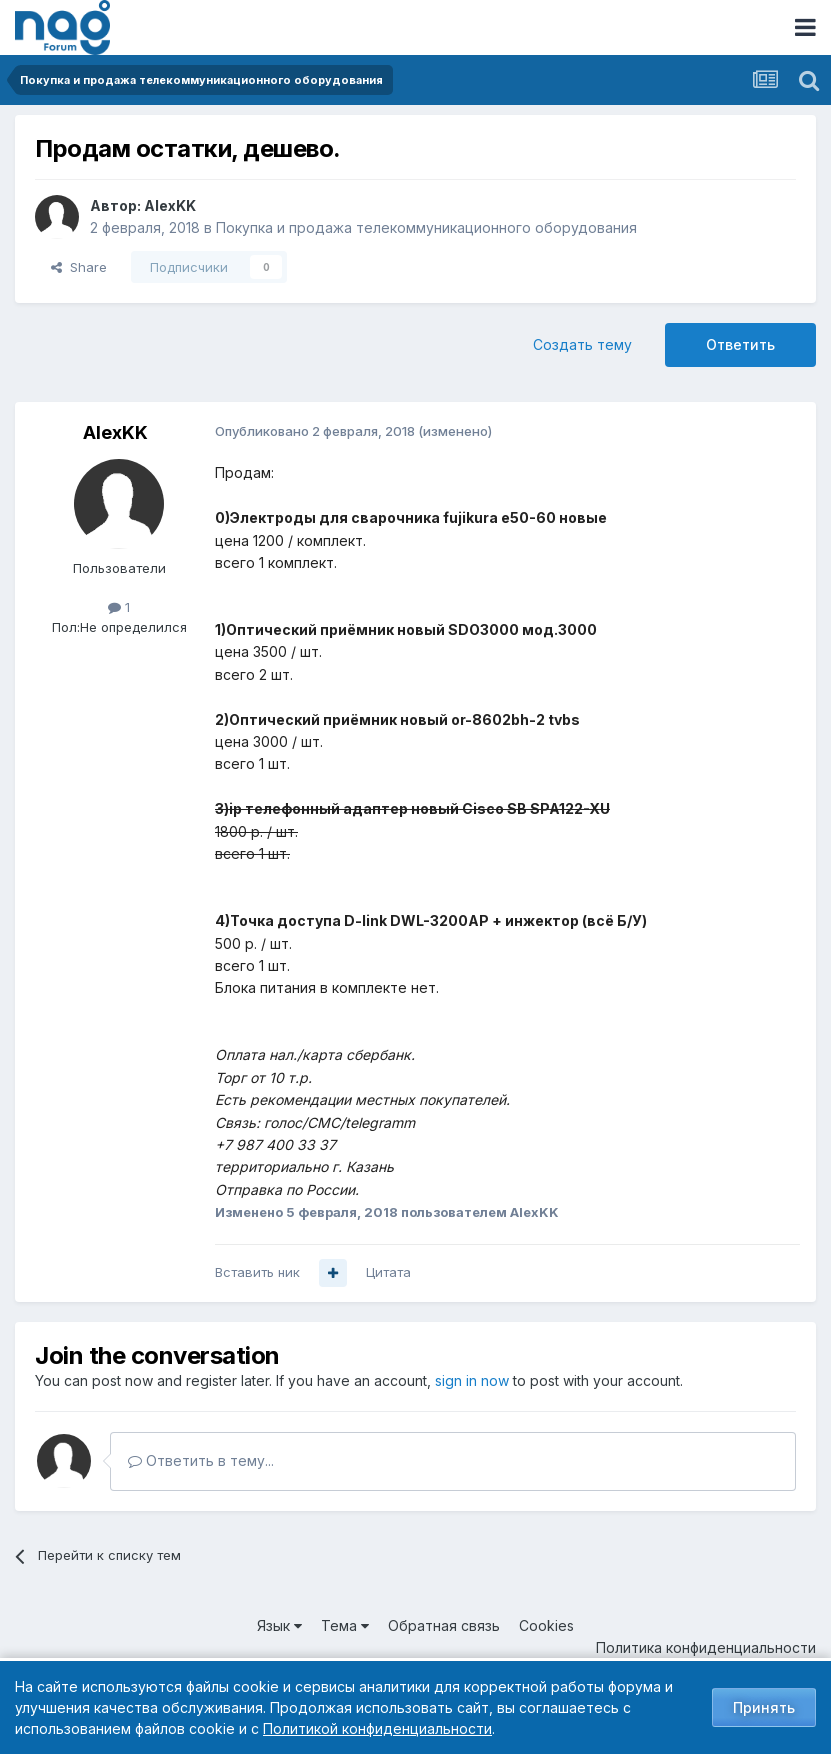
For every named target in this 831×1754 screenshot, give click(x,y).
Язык (279, 1625)
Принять (764, 1707)
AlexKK (170, 205)
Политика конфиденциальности (706, 1647)
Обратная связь (444, 1625)
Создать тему (582, 344)
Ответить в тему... (201, 1460)
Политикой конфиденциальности (377, 1728)
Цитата (388, 1272)
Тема (345, 1625)
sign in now (472, 1380)
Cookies (546, 1625)
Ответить (740, 344)
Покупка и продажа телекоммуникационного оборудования (426, 227)
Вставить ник (257, 1272)
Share (79, 267)
